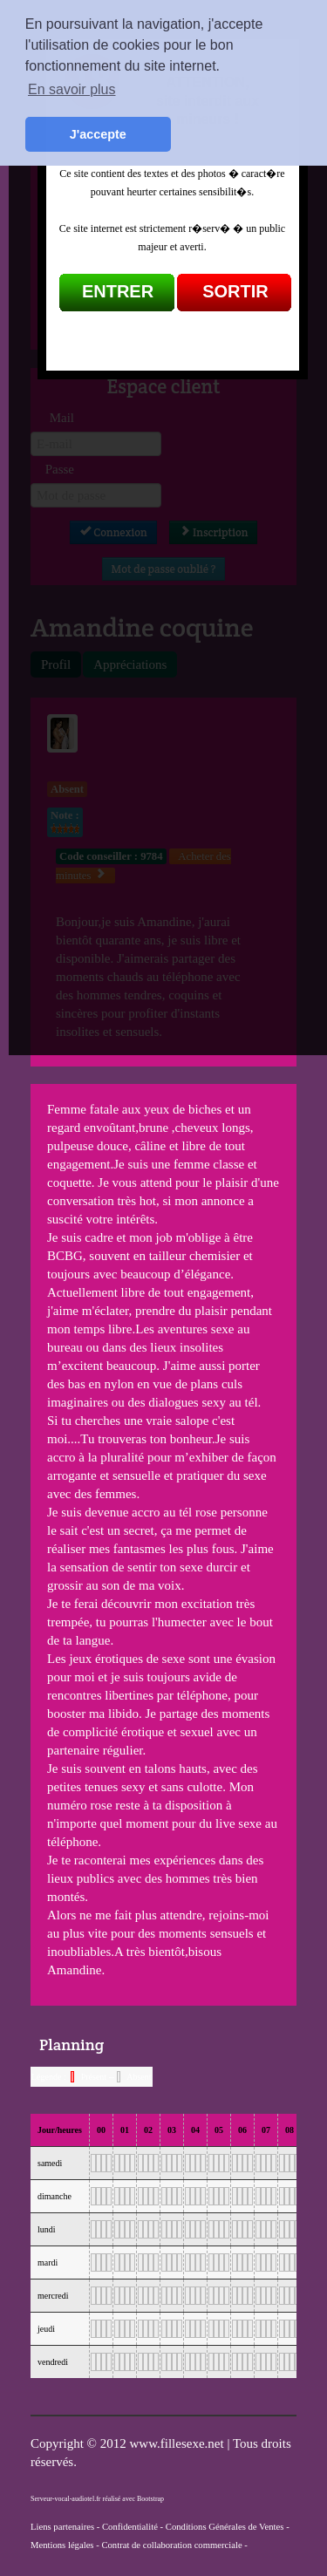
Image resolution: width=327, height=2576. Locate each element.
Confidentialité (130, 2527)
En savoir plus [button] (72, 89)
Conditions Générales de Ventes (225, 2527)
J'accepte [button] (98, 134)
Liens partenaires (62, 2527)
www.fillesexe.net (178, 2443)
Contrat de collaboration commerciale (171, 2545)
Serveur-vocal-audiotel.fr (65, 2499)
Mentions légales (62, 2545)
